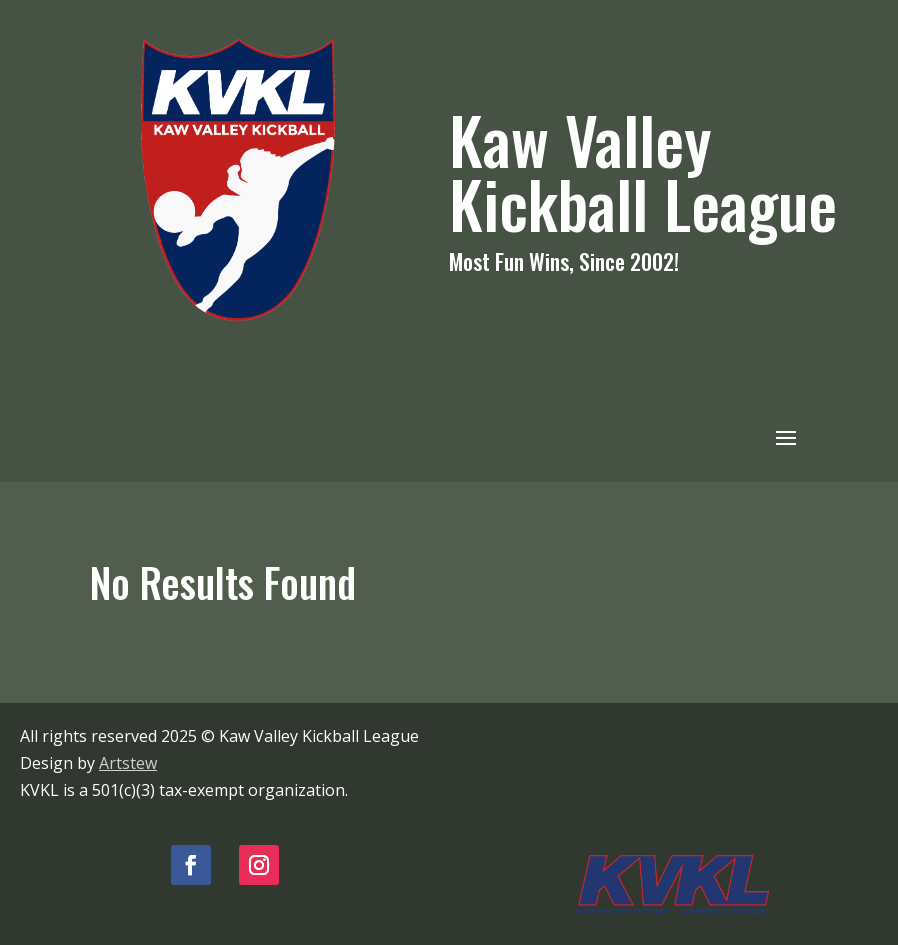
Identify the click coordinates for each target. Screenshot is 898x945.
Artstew (128, 763)
